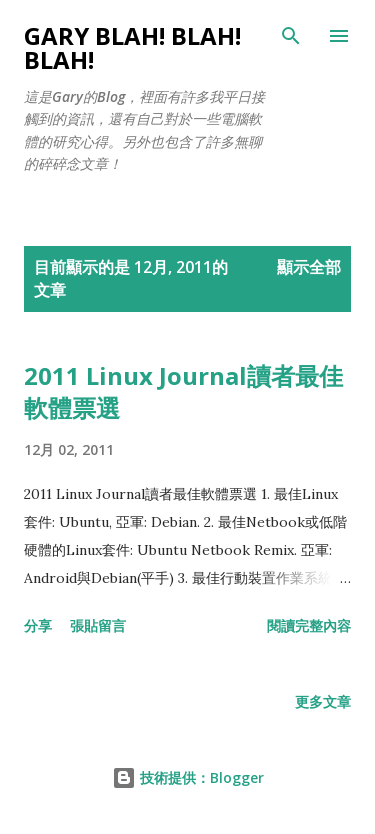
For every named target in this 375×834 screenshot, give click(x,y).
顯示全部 (309, 267)
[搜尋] (291, 36)
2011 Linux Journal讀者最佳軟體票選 (183, 391)
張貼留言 (98, 625)
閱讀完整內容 (309, 625)
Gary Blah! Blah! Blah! (132, 47)
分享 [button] (38, 625)
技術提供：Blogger (188, 777)
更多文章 (323, 701)
